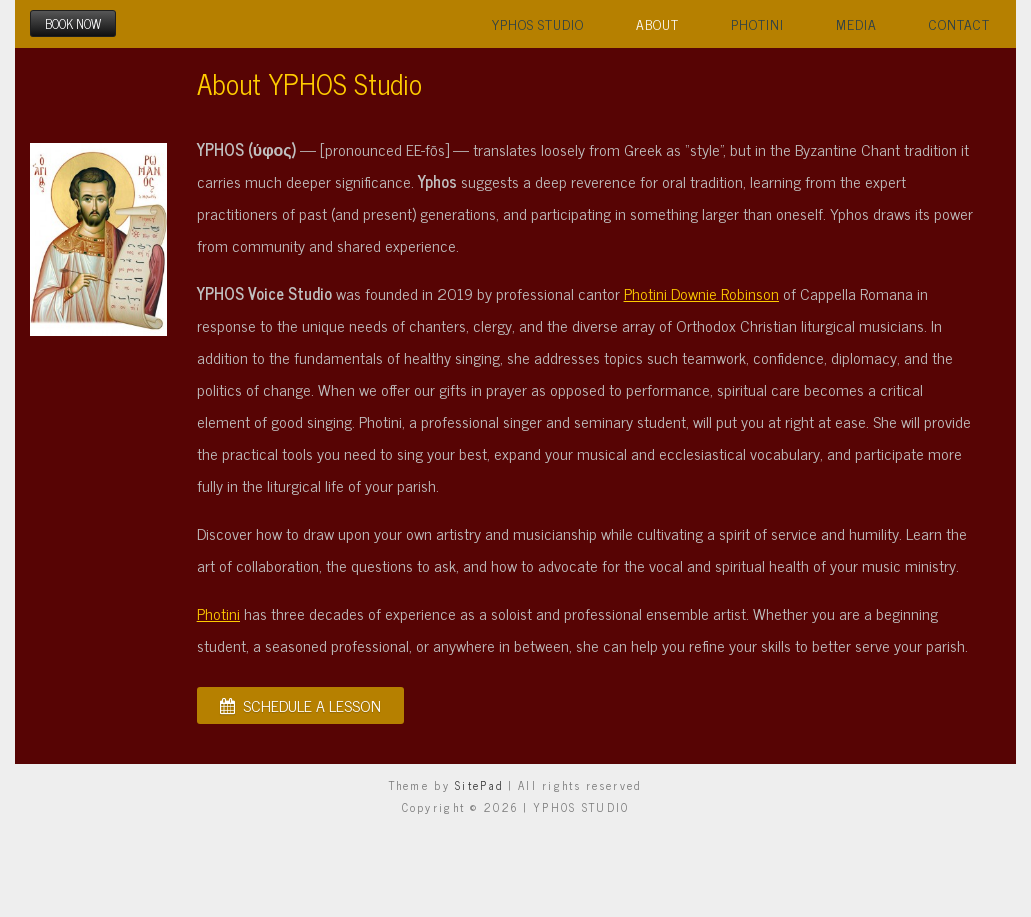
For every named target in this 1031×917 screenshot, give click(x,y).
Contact (959, 24)
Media (856, 24)
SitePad (479, 785)
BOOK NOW (73, 23)
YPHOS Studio (538, 24)
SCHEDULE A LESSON (300, 705)
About (657, 24)
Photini (757, 24)
